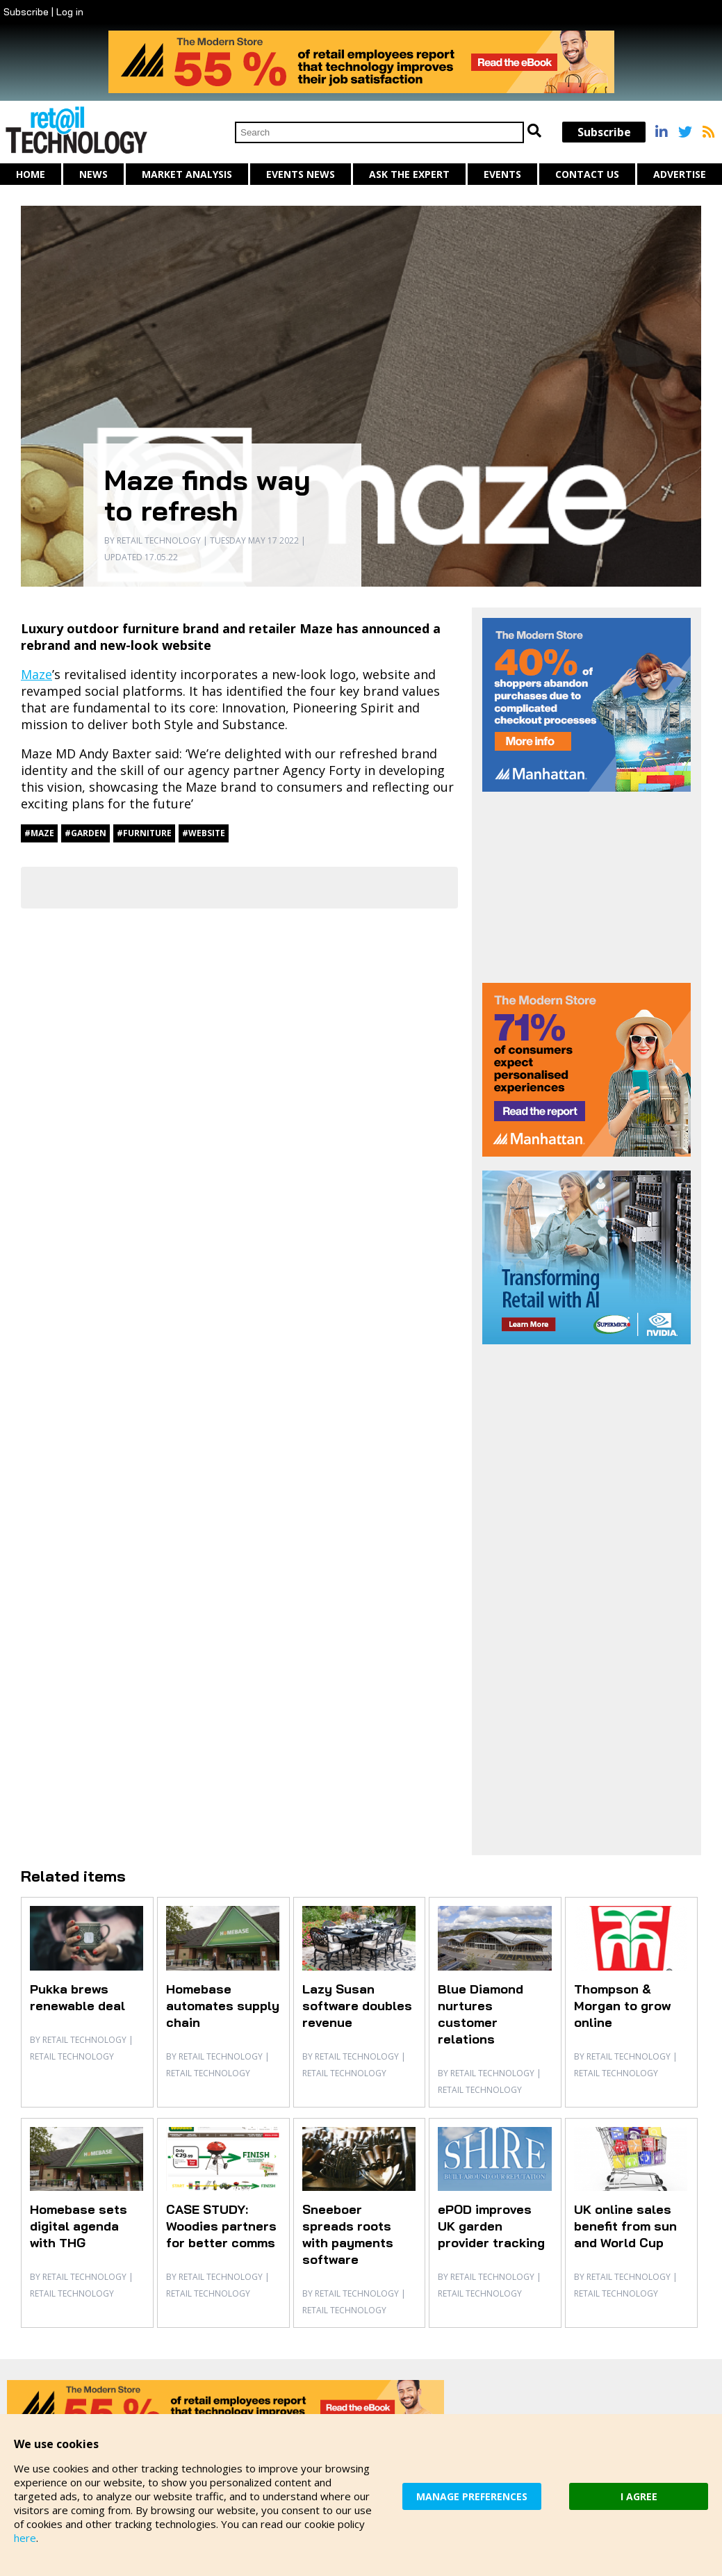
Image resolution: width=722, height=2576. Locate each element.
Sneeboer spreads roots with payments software (347, 2234)
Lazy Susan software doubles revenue (357, 2005)
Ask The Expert (409, 174)
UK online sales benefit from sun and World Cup (625, 2226)
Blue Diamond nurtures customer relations (480, 2014)
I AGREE (639, 2496)
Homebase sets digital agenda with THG (78, 2226)
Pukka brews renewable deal (77, 1997)
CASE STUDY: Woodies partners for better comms (221, 2226)
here (25, 2538)
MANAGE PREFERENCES (471, 2496)
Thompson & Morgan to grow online (622, 2005)
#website (203, 833)
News (93, 174)
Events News (300, 174)
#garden (85, 833)
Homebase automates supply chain (222, 2005)
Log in (69, 12)
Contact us (587, 174)
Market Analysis (187, 174)
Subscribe (26, 12)
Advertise (679, 174)
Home (30, 174)
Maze (36, 674)
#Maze (39, 833)
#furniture (144, 833)
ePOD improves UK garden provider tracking (491, 2226)
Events (502, 174)
